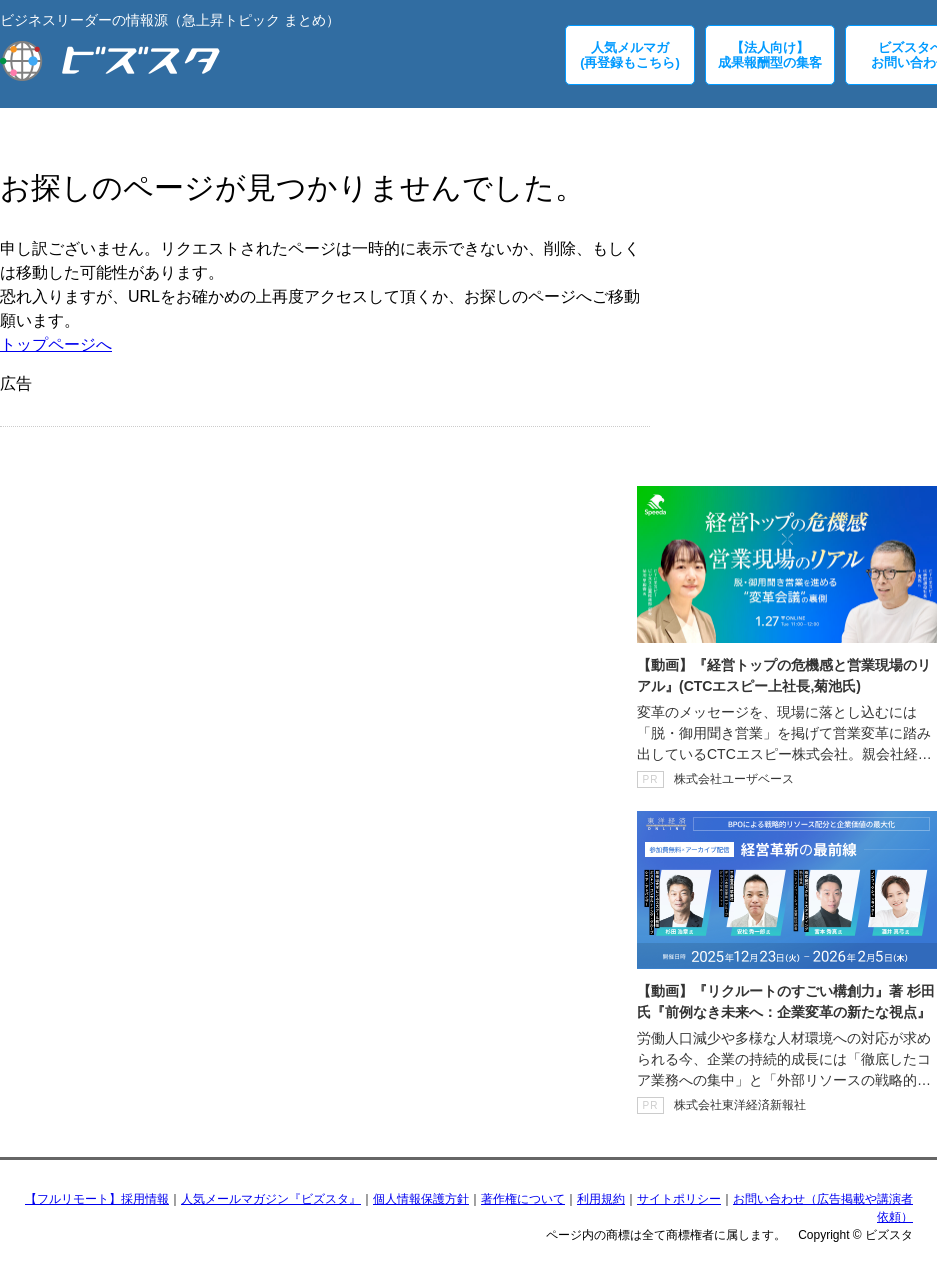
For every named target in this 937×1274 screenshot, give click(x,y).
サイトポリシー (679, 1199)
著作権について (523, 1199)
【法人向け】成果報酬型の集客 (770, 55)
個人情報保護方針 (421, 1199)
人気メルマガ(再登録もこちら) (630, 55)
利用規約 (601, 1199)
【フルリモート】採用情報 (97, 1199)
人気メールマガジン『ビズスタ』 (271, 1199)
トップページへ (56, 344)
